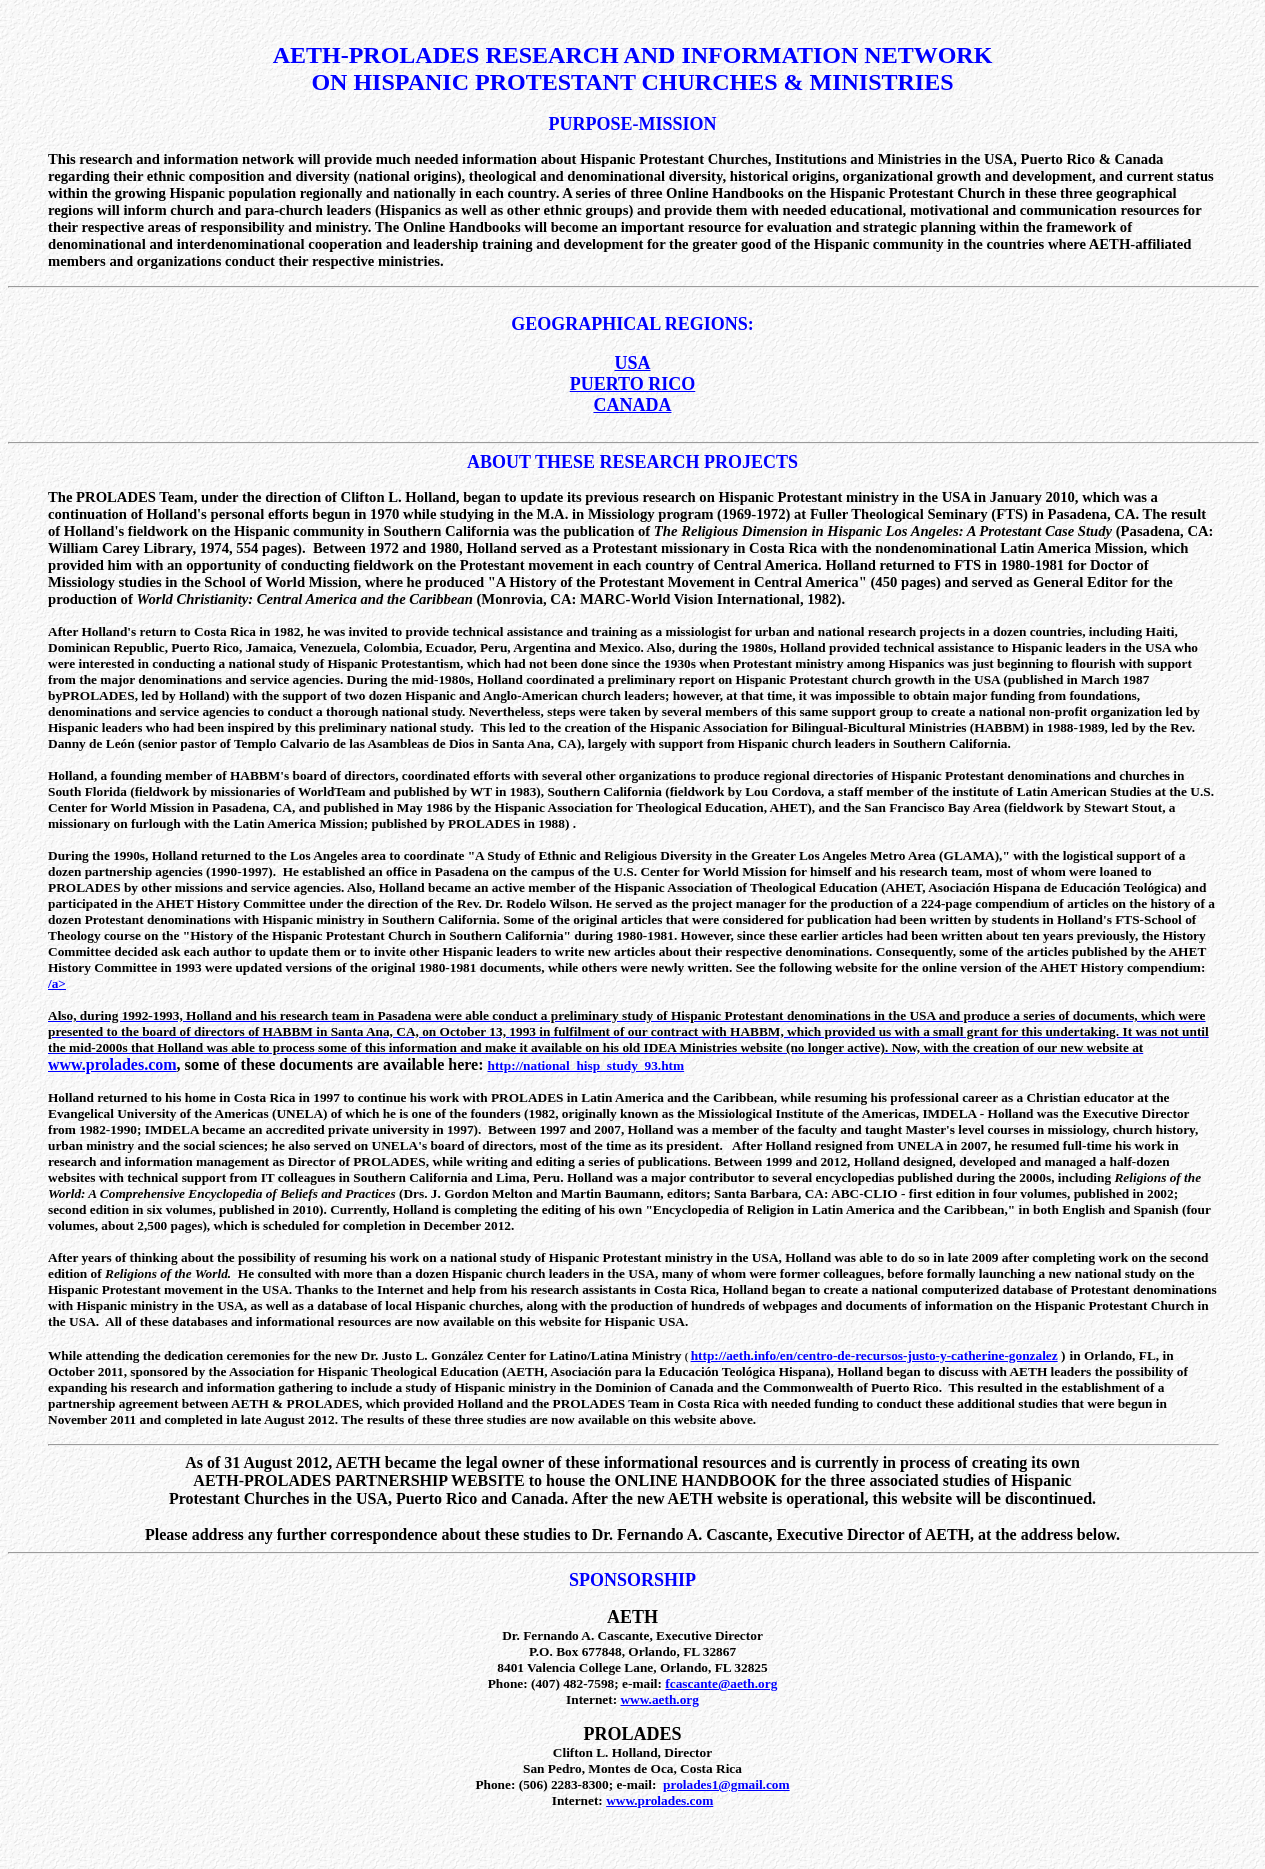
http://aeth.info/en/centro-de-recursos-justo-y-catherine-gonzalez (874, 1355)
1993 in (529, 1031)
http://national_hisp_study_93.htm (586, 1065)
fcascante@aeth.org (721, 1683)
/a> (57, 983)
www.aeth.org (659, 1699)
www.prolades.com (112, 1064)
